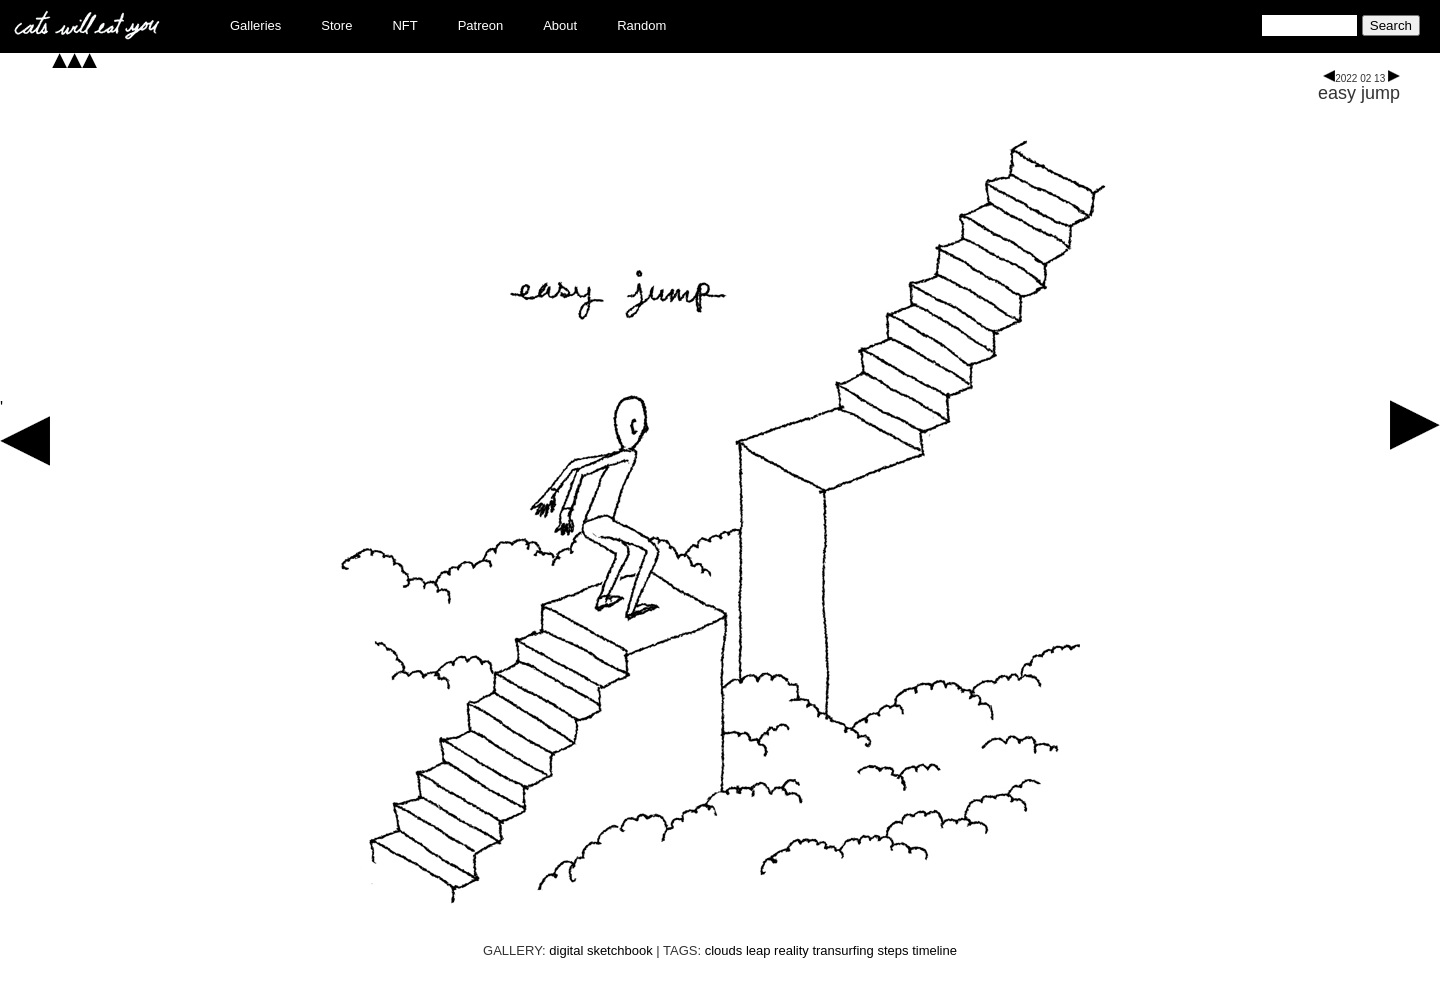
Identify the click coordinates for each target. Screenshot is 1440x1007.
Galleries (255, 25)
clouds (724, 950)
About (560, 25)
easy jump (1359, 93)
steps (892, 950)
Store (336, 25)
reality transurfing (824, 950)
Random (641, 25)
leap (758, 950)
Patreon (481, 25)
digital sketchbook (600, 950)
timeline (934, 950)
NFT (404, 25)
